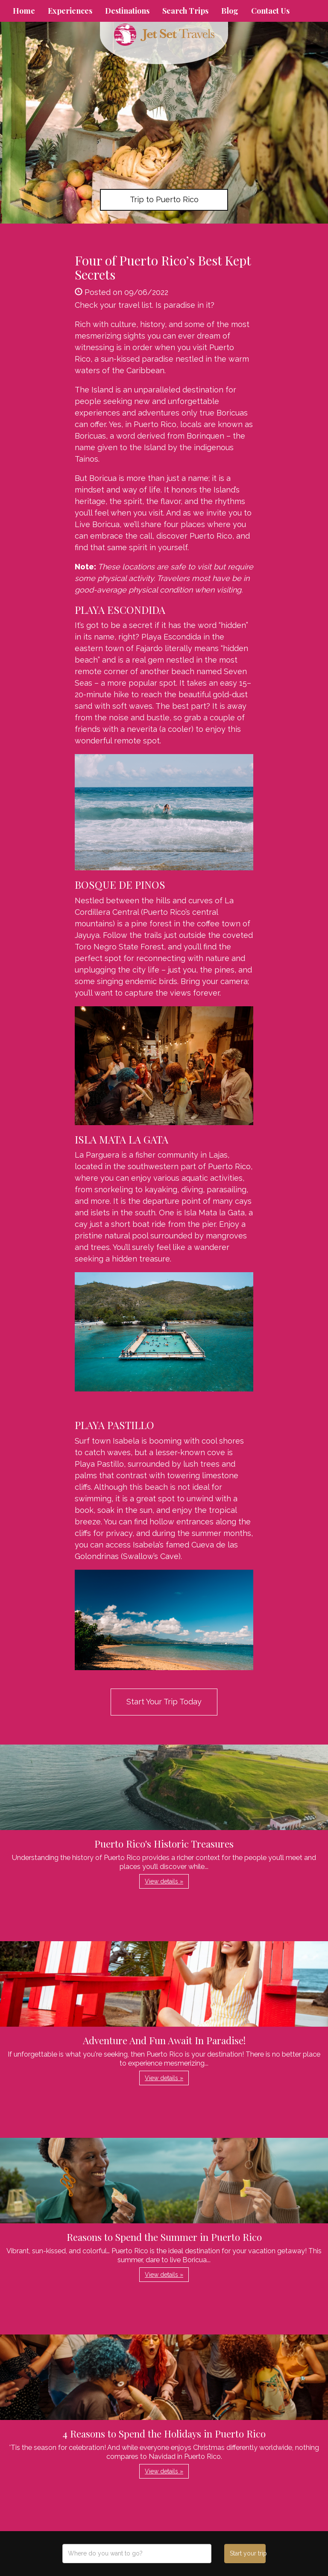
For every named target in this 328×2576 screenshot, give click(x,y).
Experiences (70, 11)
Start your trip (247, 2553)
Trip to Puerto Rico (164, 199)
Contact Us (270, 11)
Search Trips (185, 11)
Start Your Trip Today (164, 1701)
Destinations (127, 11)
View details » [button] (164, 1881)
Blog (229, 11)
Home (24, 11)
